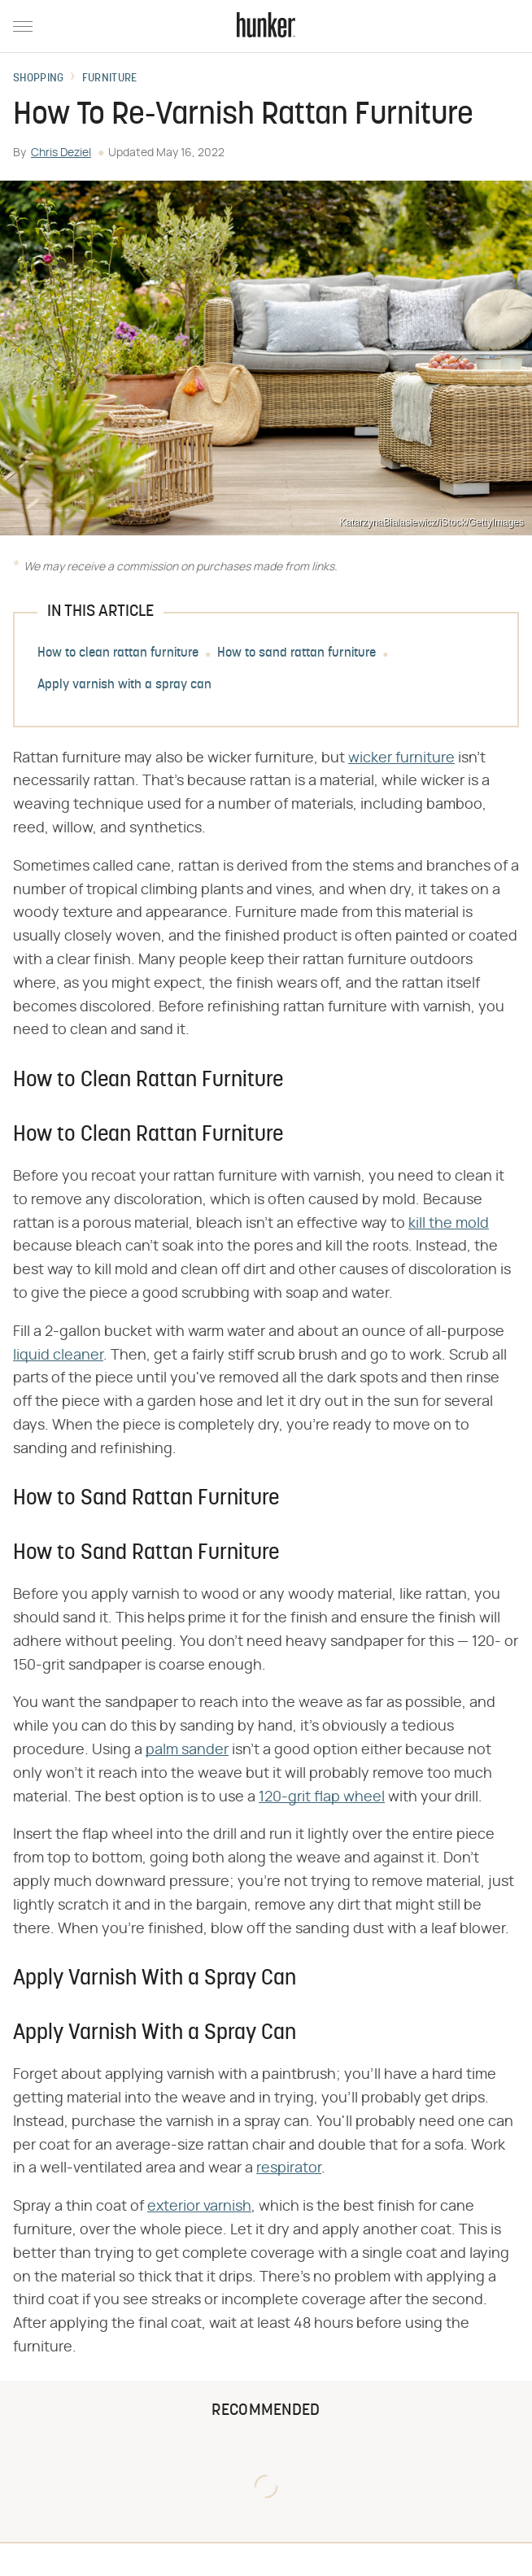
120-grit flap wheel (322, 1797)
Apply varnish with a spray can (124, 685)
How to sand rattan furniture (296, 653)
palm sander (187, 1750)
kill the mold (448, 1223)
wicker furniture (401, 758)
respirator (288, 2168)
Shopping (38, 79)
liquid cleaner (58, 1355)
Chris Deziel (61, 153)
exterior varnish (199, 2206)
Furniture (109, 79)
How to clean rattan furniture (117, 653)
